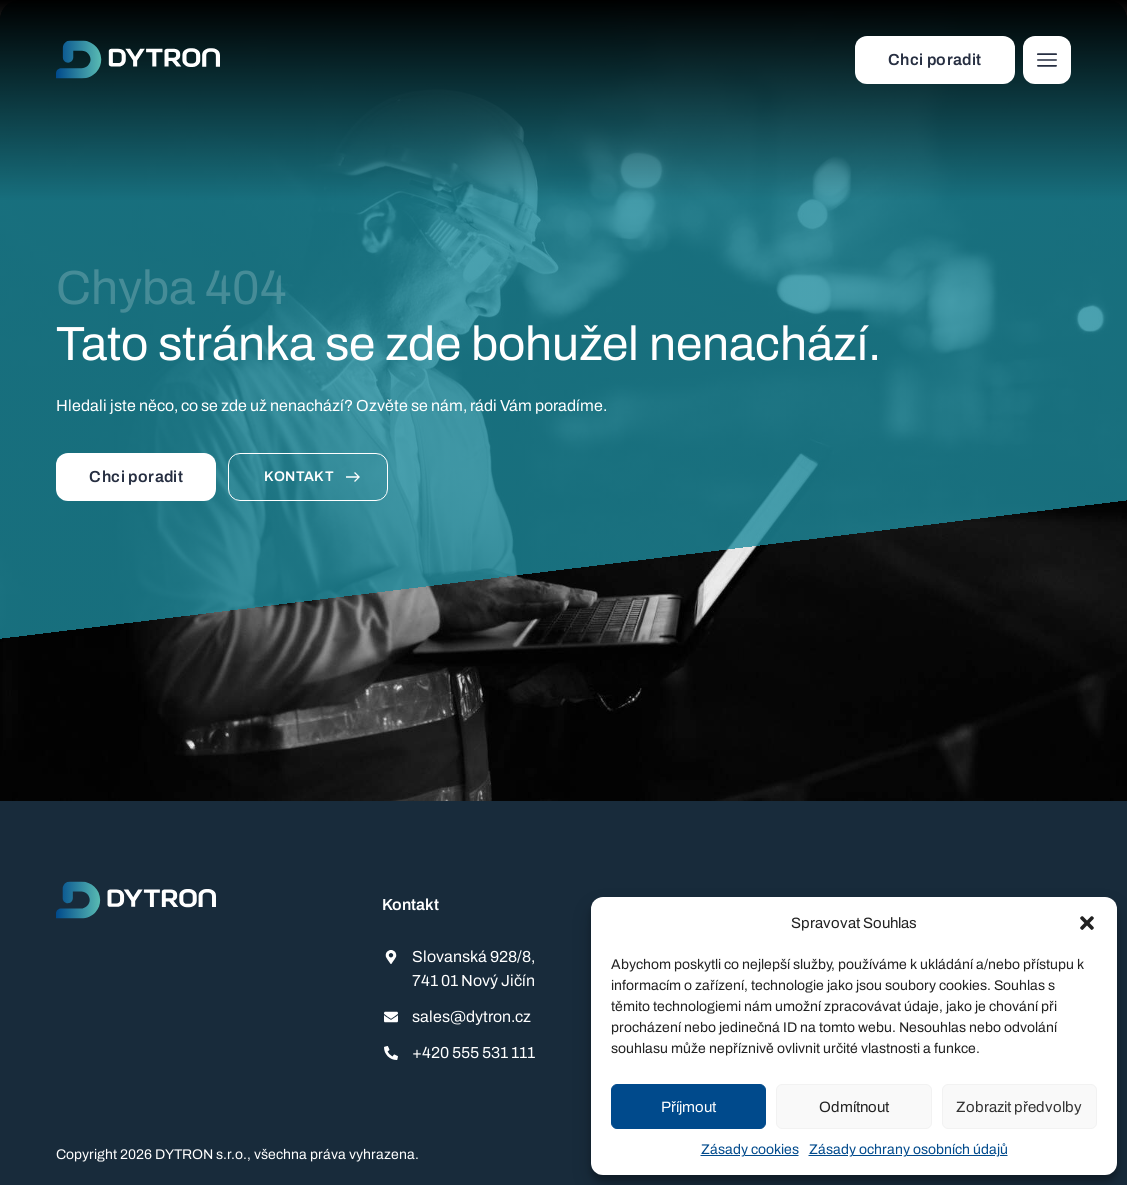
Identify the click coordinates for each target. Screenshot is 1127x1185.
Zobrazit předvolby (1019, 1107)
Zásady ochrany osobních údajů (908, 1149)
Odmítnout (854, 1107)
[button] (1087, 923)
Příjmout (688, 1107)
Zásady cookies (750, 1149)
